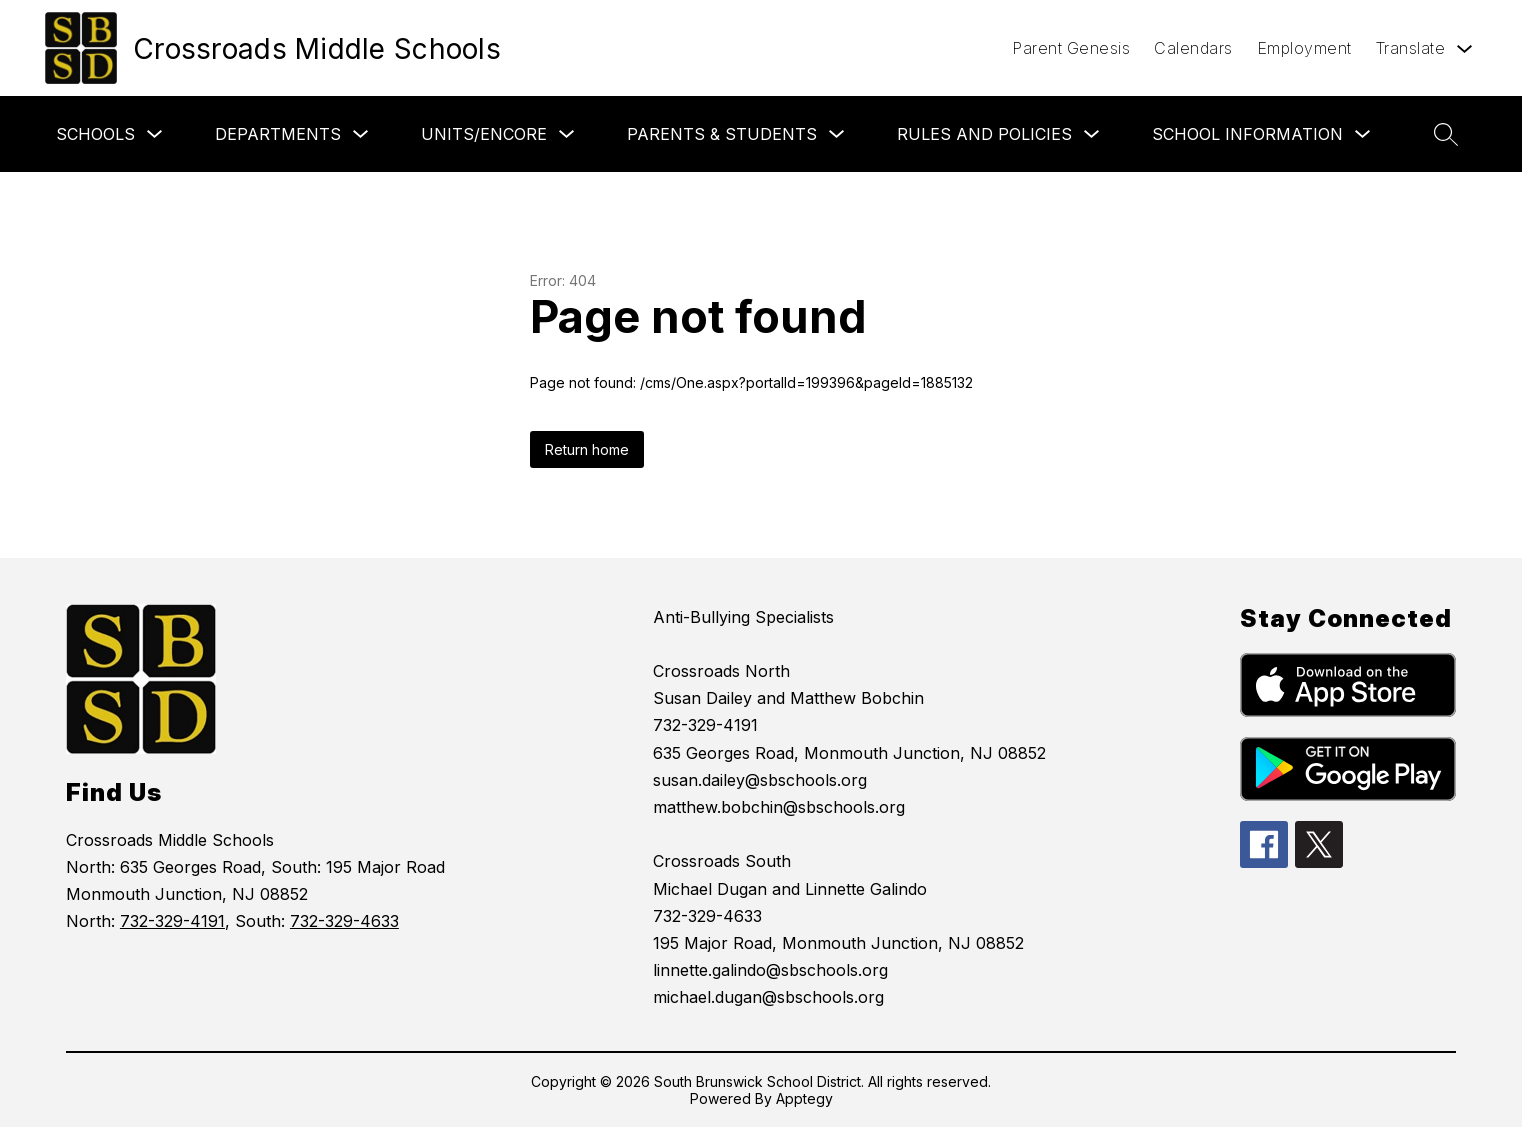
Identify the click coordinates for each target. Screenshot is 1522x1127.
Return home (587, 449)
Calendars (1193, 48)
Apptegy (804, 1098)
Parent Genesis (1071, 48)
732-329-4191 (172, 921)
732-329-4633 (344, 921)
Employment (1304, 48)
